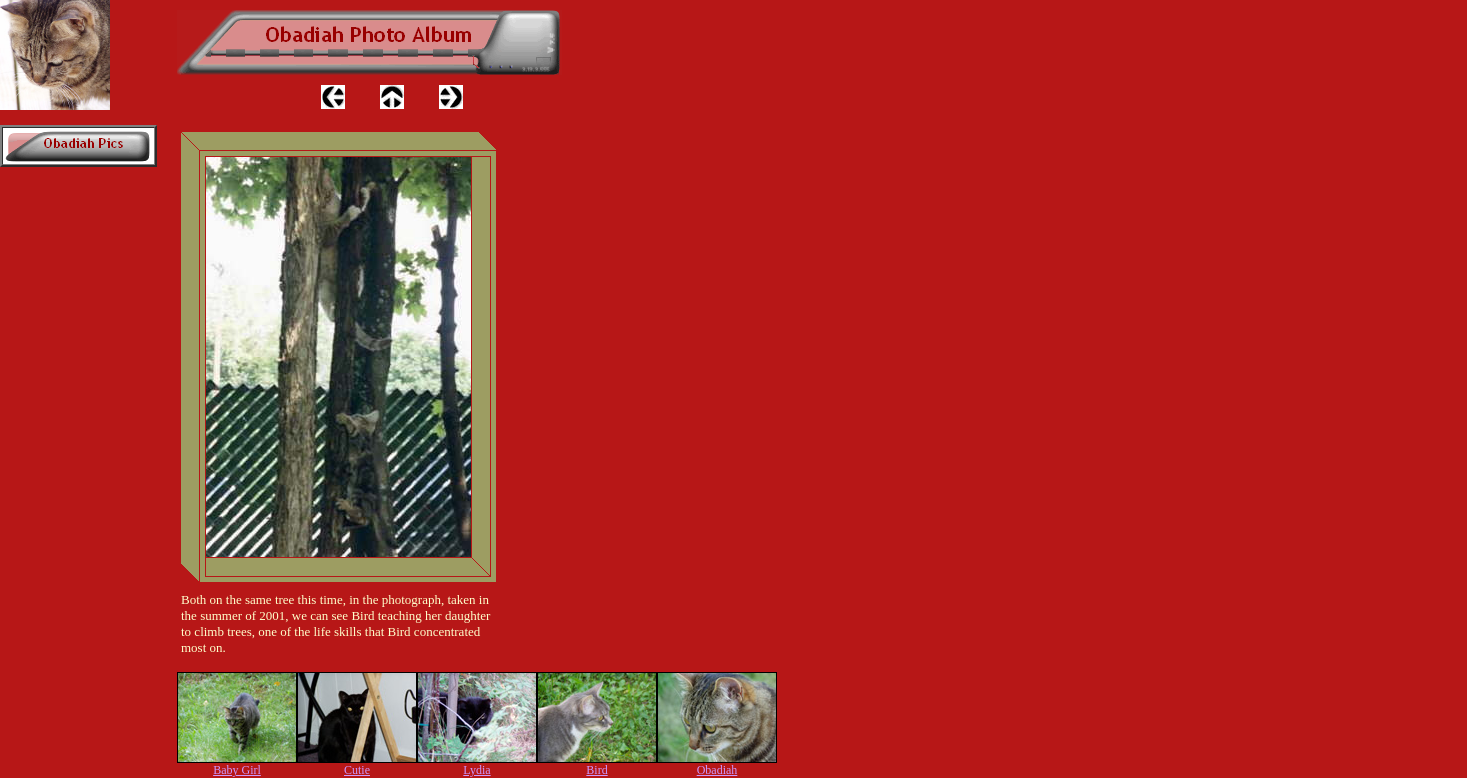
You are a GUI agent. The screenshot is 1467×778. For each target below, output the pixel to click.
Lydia (476, 770)
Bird (596, 770)
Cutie (357, 770)
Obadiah (717, 770)
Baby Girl (237, 770)
